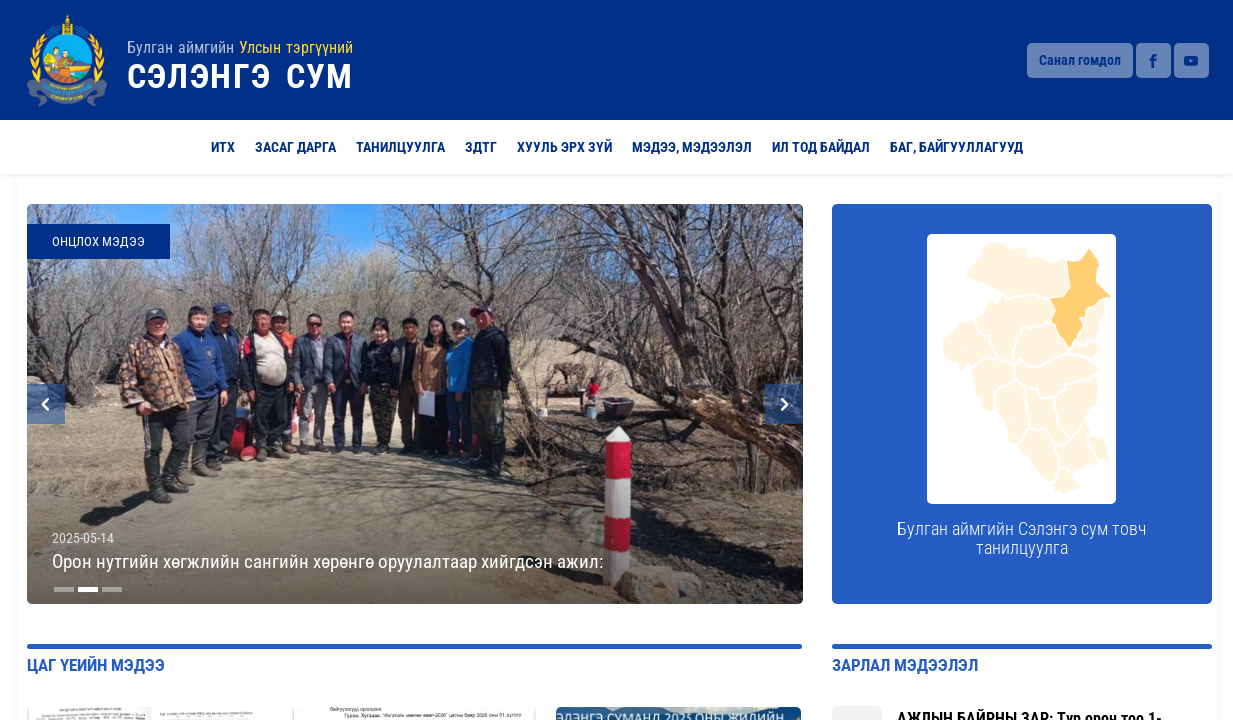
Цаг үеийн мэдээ (96, 665)
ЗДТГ (481, 147)
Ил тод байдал (821, 147)
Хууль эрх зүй (564, 147)
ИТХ (223, 147)
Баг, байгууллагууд (956, 147)
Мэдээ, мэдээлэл (692, 147)
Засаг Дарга (295, 147)
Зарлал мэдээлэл (905, 665)
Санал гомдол (1080, 60)
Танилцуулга (400, 147)
